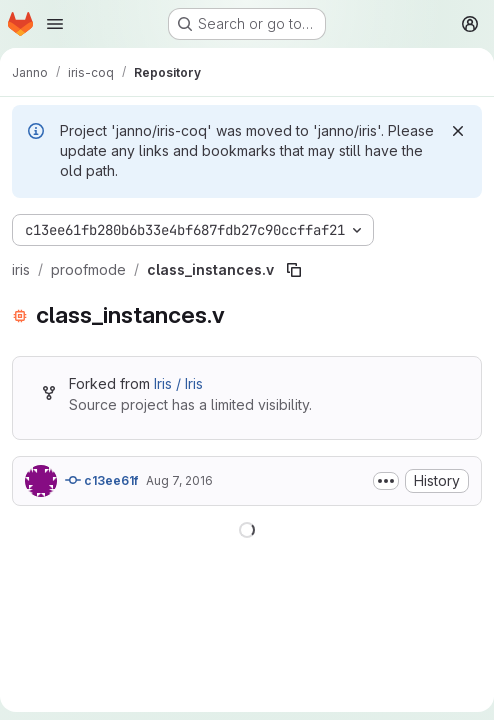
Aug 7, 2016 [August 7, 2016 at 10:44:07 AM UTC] (179, 480)
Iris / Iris (178, 383)
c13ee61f (101, 480)
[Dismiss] (458, 131)
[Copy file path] (294, 270)
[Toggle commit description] (386, 481)
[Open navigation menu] (55, 24)
